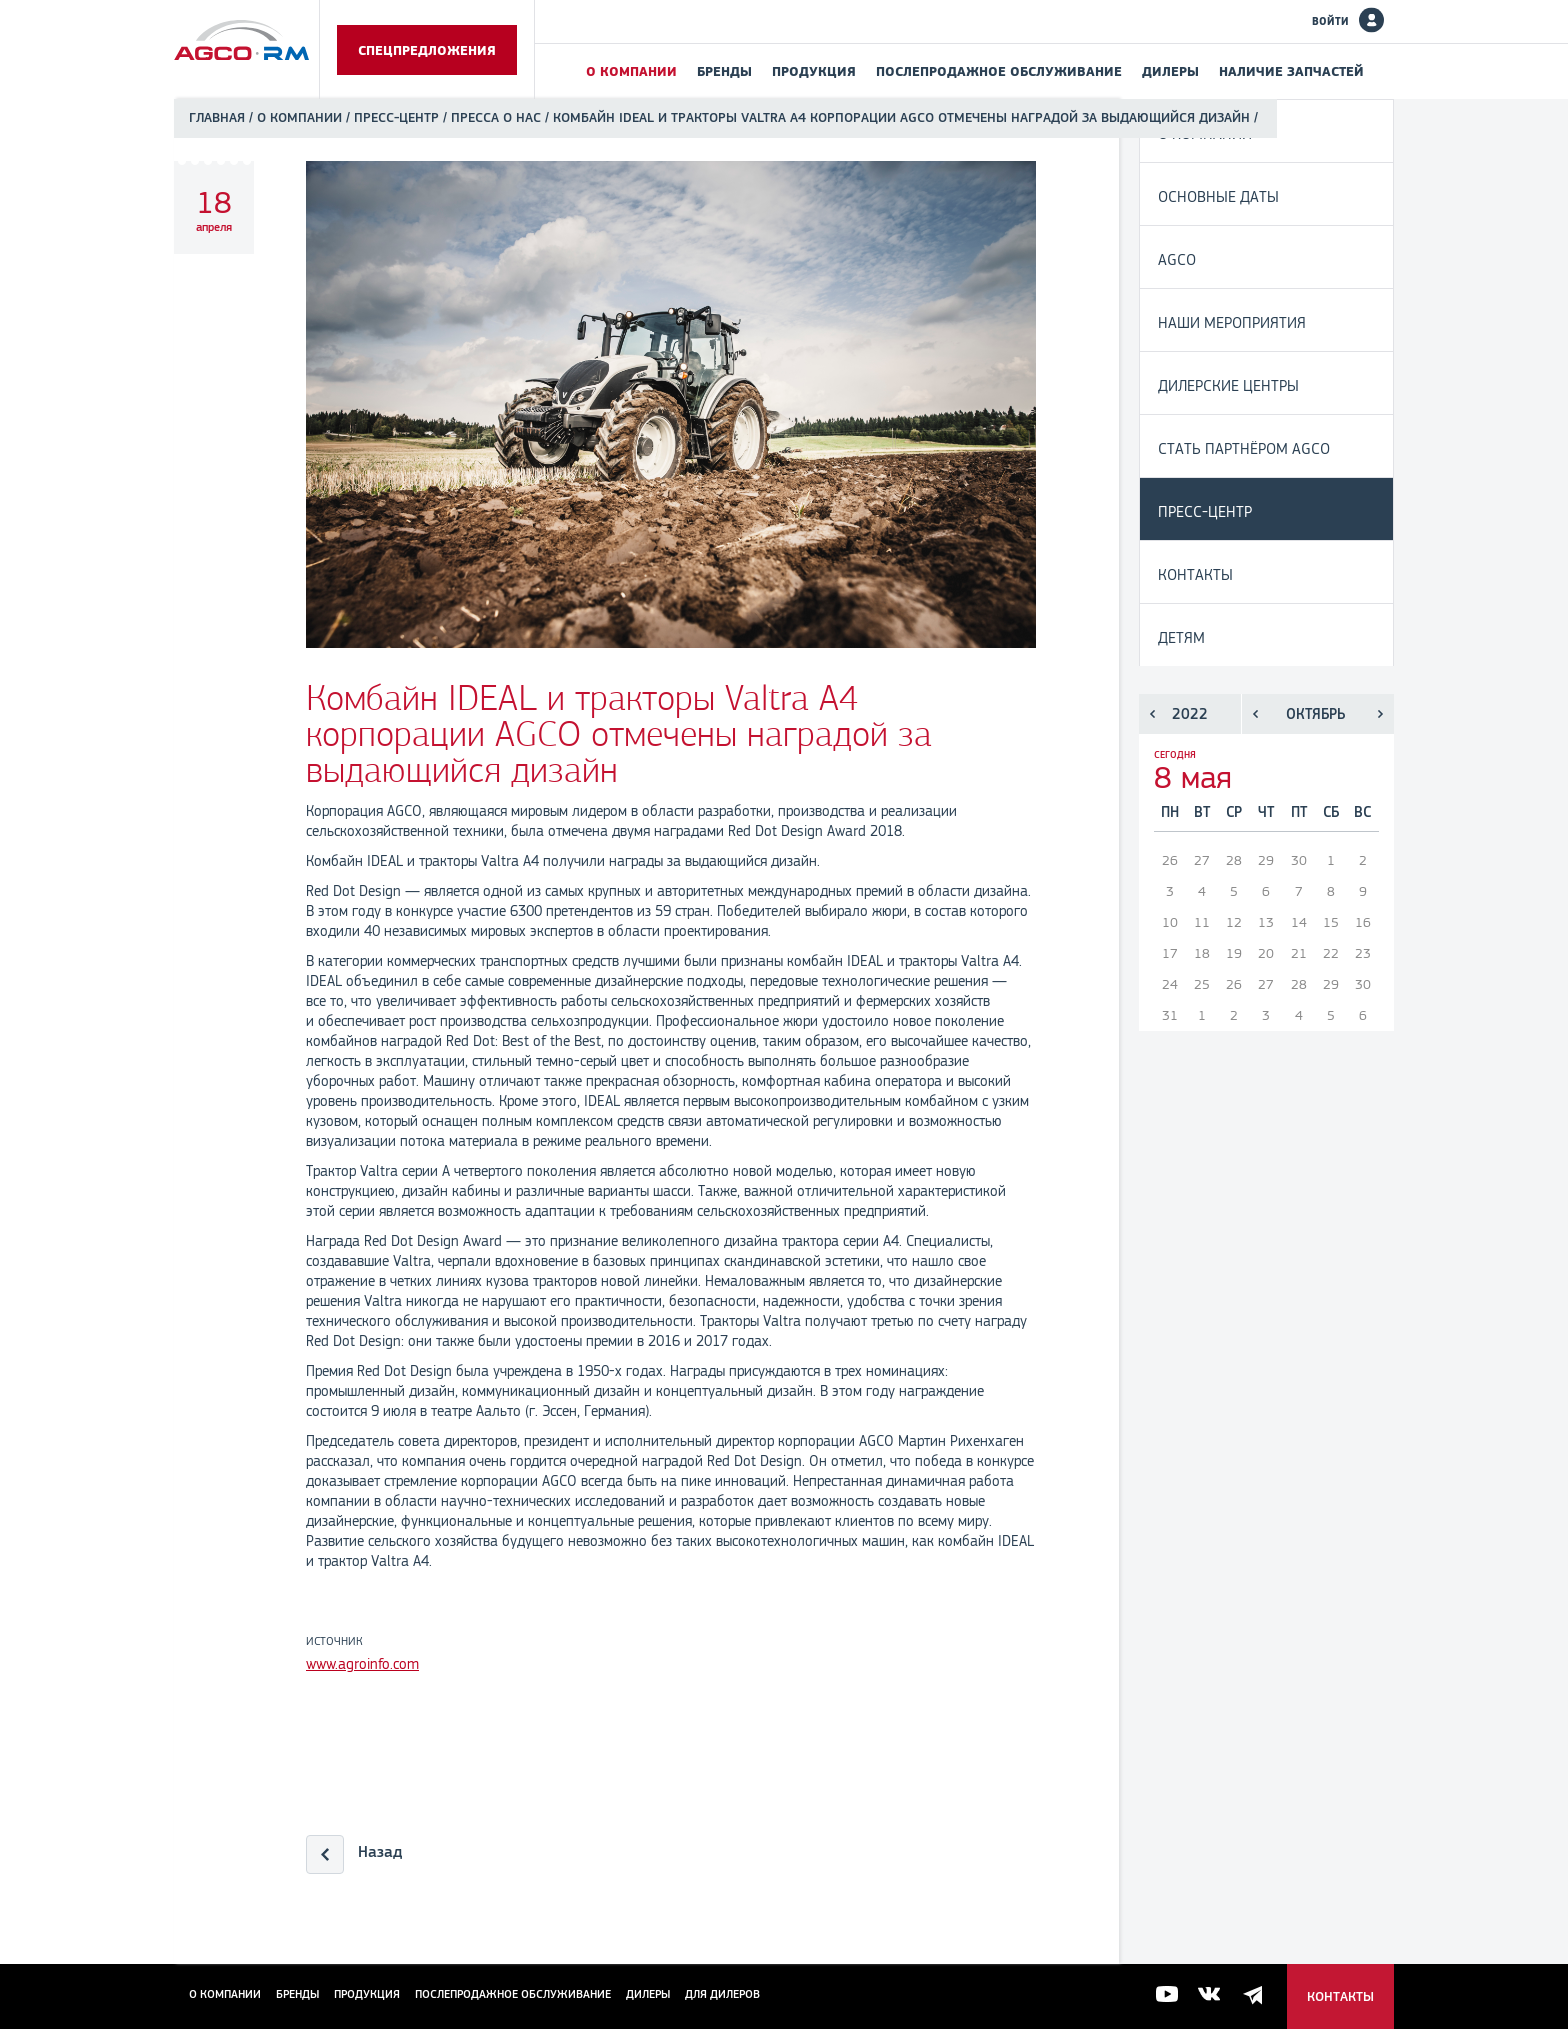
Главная (217, 117)
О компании (631, 71)
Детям (1181, 637)
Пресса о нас (496, 117)
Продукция (814, 71)
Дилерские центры (1228, 385)
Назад (380, 1851)
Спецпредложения (427, 50)
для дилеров (722, 1994)
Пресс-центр (396, 117)
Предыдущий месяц (1255, 714)
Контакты (1195, 574)
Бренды (724, 71)
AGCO (1177, 259)
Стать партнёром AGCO (1244, 448)
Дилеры (1170, 71)
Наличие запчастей (1291, 71)
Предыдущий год (1152, 714)
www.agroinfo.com (362, 1664)
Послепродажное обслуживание (999, 71)
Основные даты (1218, 196)
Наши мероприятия (1232, 322)
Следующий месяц (1380, 714)
